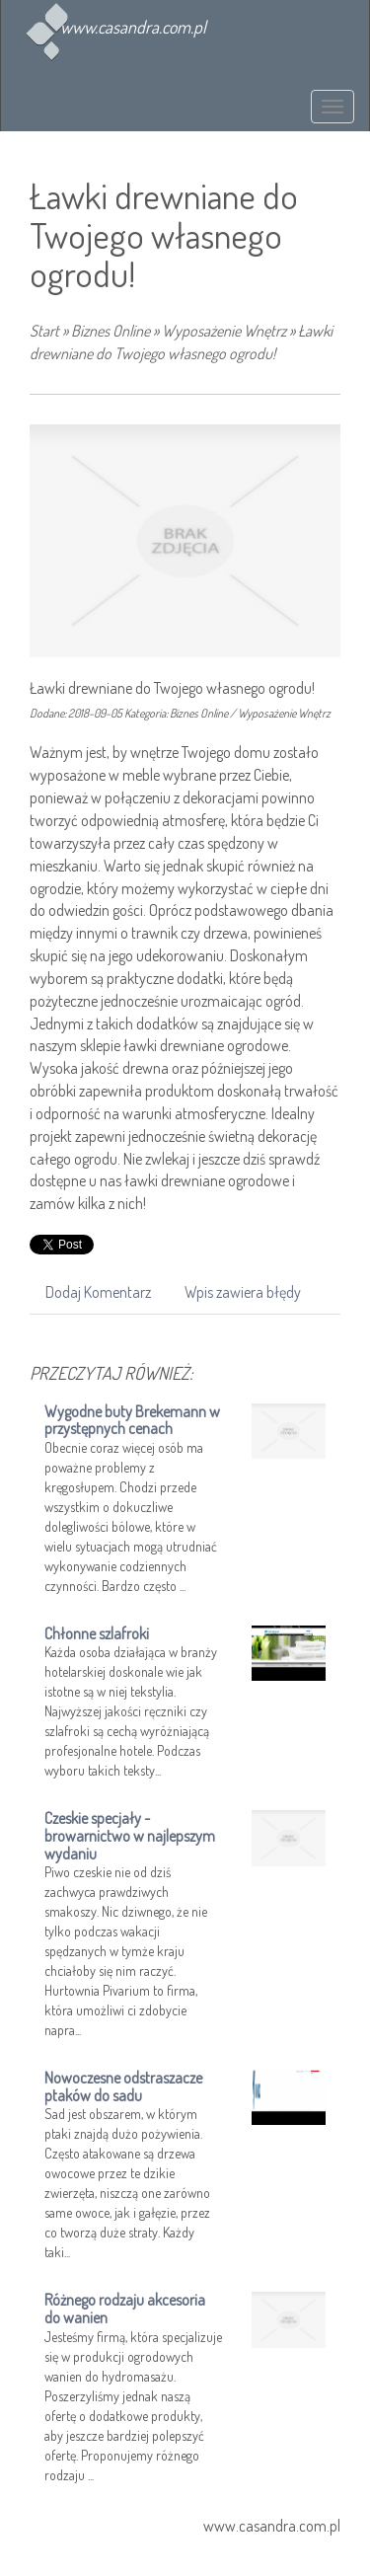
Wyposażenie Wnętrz (224, 331)
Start (44, 331)
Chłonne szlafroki (96, 1633)
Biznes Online (110, 331)
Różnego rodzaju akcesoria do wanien (124, 2308)
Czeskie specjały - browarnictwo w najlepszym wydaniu (129, 1835)
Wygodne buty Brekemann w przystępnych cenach (132, 1420)
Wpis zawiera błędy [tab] (243, 1292)
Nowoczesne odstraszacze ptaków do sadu (123, 2086)
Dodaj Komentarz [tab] (98, 1292)
